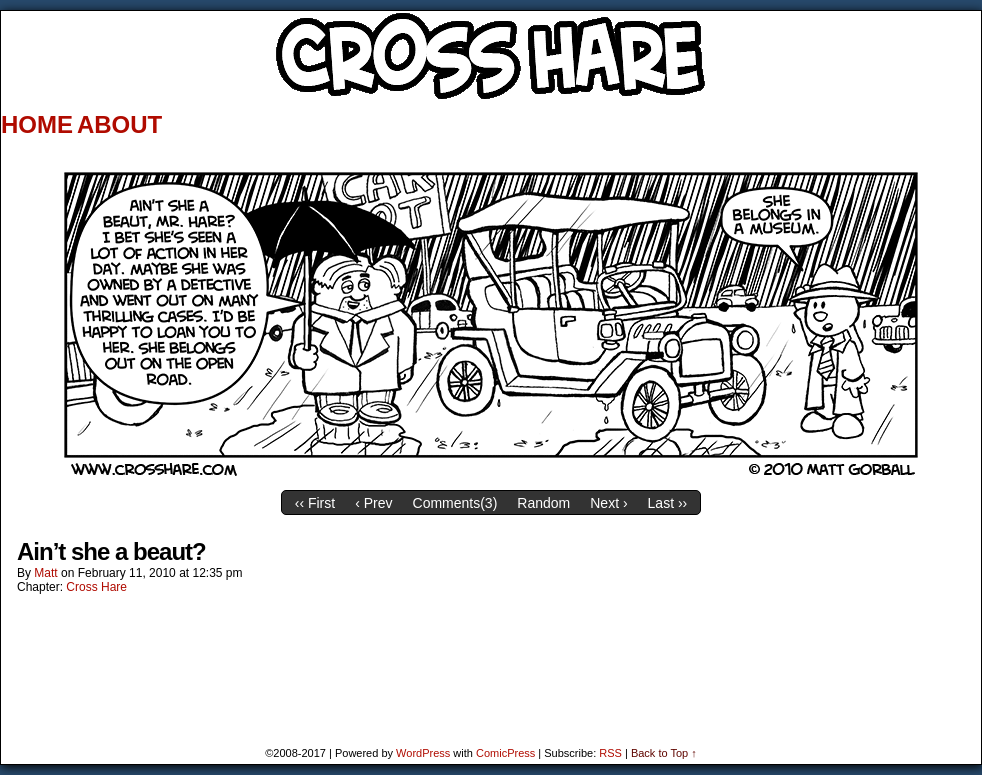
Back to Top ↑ (664, 753)
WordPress (423, 753)
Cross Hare (96, 587)
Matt (45, 573)
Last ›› (668, 503)
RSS (610, 753)
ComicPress (505, 753)
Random (543, 503)
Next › (608, 503)
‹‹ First (315, 503)
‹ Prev (373, 503)
